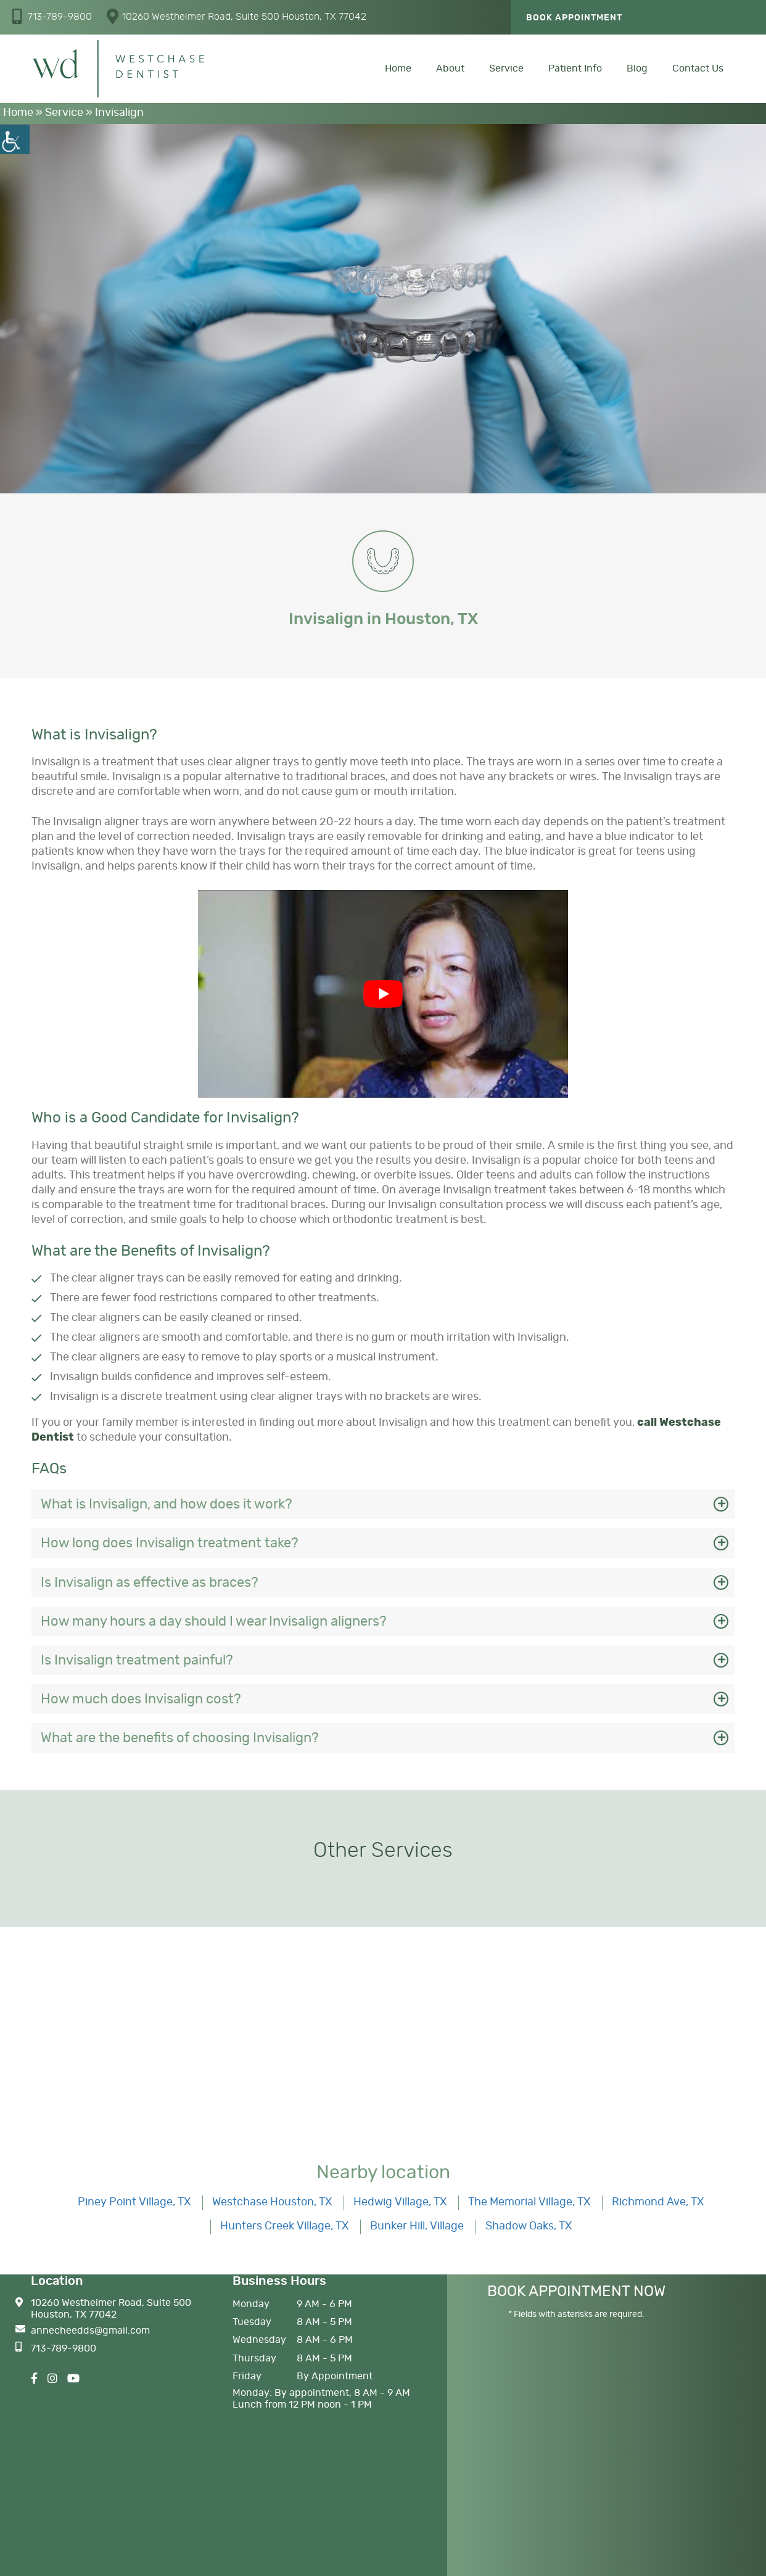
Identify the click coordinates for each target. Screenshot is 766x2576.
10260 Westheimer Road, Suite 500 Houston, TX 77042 (236, 16)
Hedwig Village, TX (400, 2202)
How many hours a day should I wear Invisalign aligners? (214, 1621)
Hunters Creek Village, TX (284, 2226)
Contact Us (697, 68)
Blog (637, 68)
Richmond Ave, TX (658, 2202)
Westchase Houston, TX (272, 2202)
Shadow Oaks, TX (528, 2226)
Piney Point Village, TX (134, 2202)
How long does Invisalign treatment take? (170, 1543)
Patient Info (575, 68)
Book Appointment (574, 18)
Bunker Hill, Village (417, 2226)
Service (506, 68)
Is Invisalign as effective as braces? (149, 1582)
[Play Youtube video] (383, 994)
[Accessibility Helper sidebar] (15, 139)
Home (398, 68)
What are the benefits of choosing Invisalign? (180, 1738)
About (450, 68)
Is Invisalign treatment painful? (137, 1660)
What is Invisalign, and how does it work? (166, 1504)
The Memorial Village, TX (529, 2202)
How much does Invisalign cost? (141, 1699)
